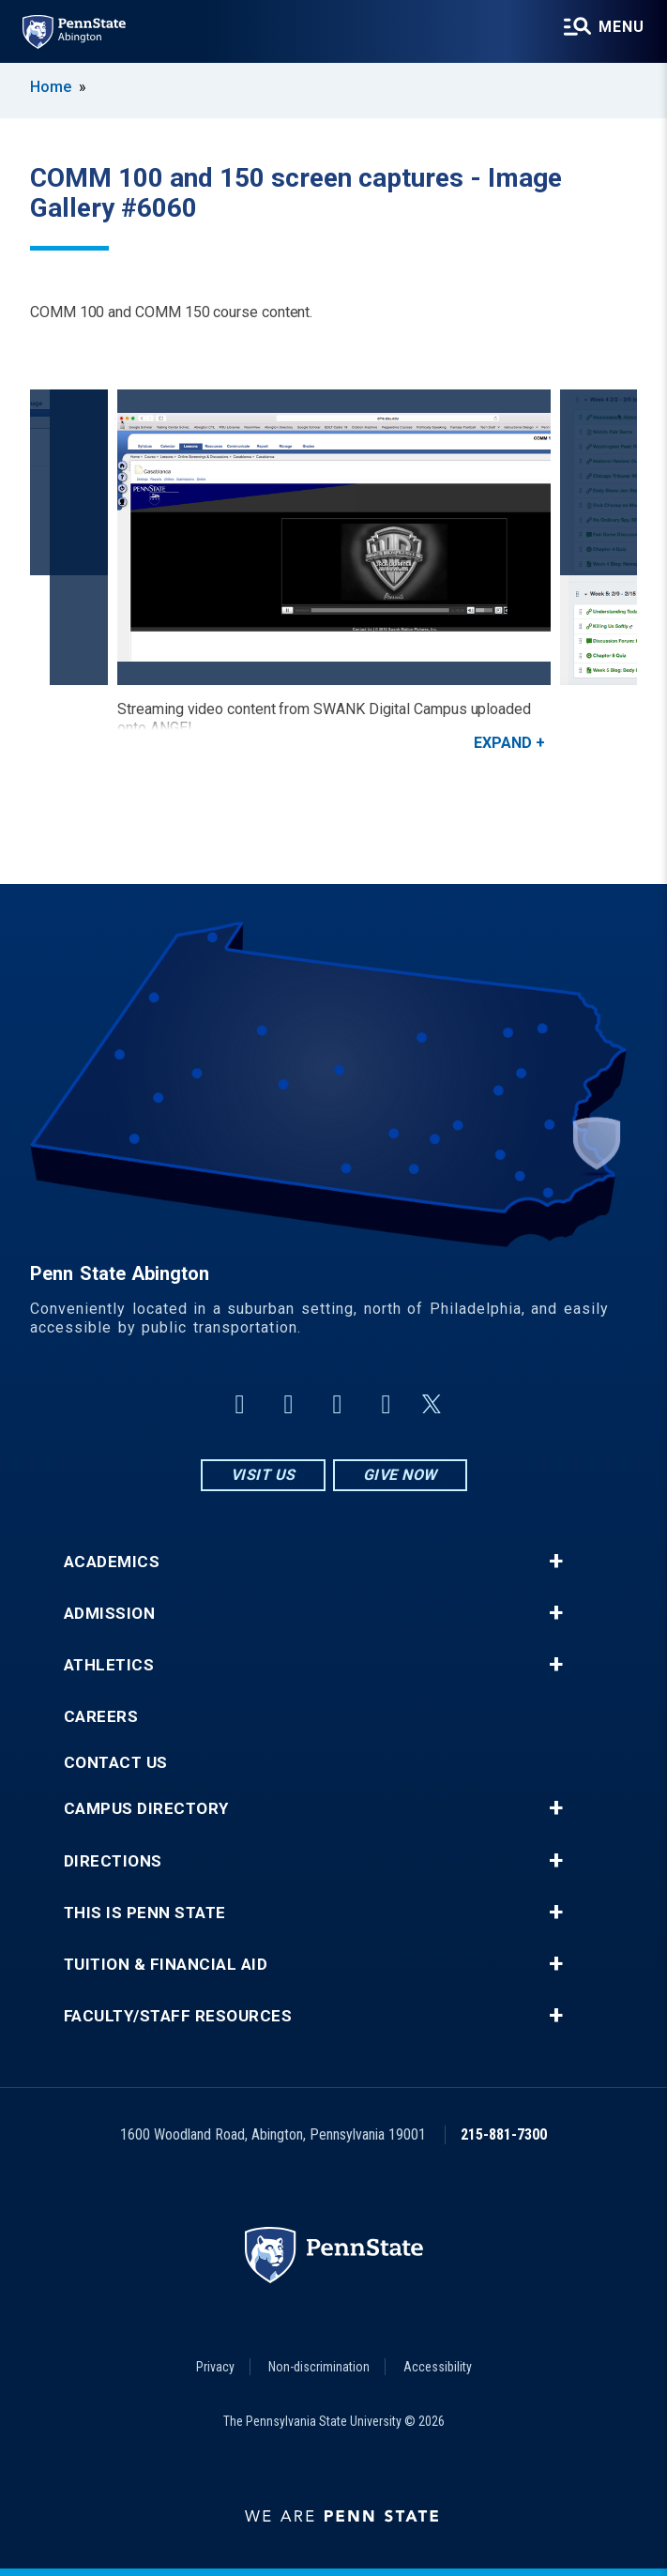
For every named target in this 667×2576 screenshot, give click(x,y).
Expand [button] (503, 743)
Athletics (109, 1665)
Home (50, 87)
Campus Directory (146, 1809)
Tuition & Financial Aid (166, 1965)
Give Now (400, 1475)
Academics (112, 1562)
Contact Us (116, 1763)
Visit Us (263, 1475)
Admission (110, 1614)
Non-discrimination (319, 2366)
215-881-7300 (504, 2134)
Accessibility (437, 2366)
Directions (113, 1861)
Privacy (215, 2366)
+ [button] (556, 1562)
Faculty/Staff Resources (178, 2016)
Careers (101, 1717)
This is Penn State (145, 1913)
